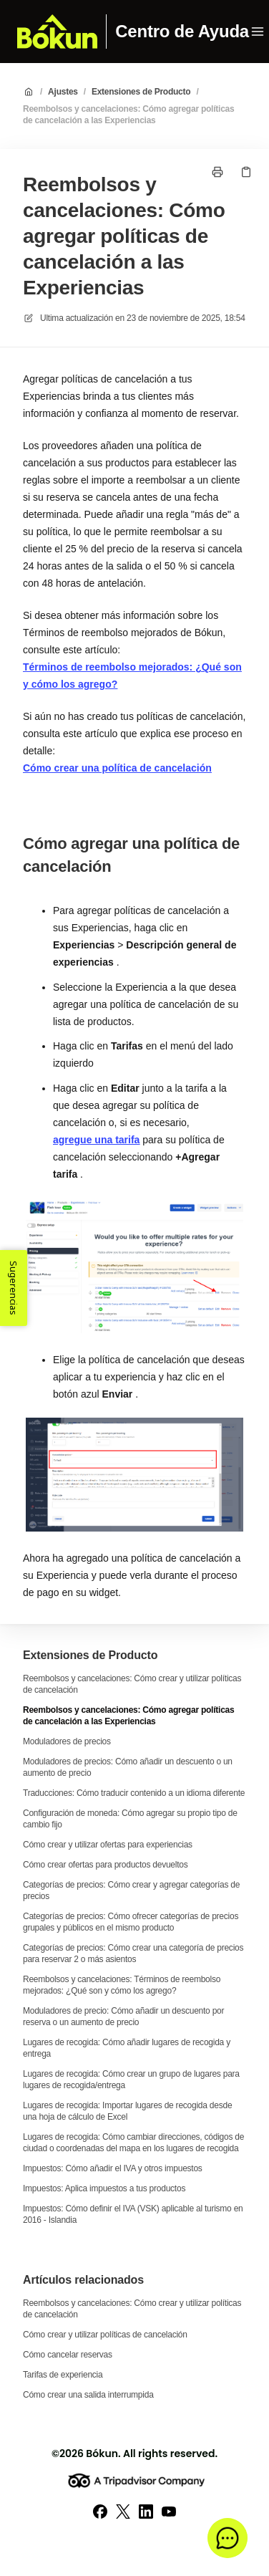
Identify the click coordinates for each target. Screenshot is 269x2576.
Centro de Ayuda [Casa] (182, 31)
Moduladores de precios (67, 1741)
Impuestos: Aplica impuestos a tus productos (104, 2188)
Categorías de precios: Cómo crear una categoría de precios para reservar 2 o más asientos (133, 1953)
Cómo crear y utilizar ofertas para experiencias (107, 1845)
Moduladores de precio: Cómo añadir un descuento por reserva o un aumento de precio (123, 2016)
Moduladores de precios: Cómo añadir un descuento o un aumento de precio (128, 1767)
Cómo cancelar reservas (67, 2355)
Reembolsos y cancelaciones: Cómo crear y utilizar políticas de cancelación (132, 1684)
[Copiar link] (246, 171)
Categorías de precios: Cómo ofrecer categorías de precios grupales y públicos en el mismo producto (130, 1922)
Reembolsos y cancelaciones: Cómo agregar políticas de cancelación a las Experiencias (128, 114)
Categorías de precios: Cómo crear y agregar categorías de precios (131, 1890)
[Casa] (57, 31)
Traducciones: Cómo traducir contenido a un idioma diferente (134, 1793)
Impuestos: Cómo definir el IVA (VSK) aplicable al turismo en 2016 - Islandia (133, 2214)
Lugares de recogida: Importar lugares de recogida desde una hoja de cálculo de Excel (127, 2111)
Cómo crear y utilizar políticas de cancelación (105, 2335)
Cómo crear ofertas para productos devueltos (105, 1865)
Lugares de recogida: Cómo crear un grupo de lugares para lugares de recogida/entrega (131, 2079)
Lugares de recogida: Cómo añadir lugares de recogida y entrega (126, 2048)
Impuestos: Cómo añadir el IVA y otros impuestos (112, 2168)
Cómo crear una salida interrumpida (88, 2395)
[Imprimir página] (217, 171)
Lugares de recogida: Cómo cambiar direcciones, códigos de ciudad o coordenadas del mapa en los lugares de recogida (133, 2142)
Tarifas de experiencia (62, 2375)
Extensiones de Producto (141, 92)
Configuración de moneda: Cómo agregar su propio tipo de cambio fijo (130, 1819)
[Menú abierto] (257, 31)
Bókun (102, 2453)
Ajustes (63, 92)
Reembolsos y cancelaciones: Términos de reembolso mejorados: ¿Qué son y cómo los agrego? (121, 1985)
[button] (227, 2538)
